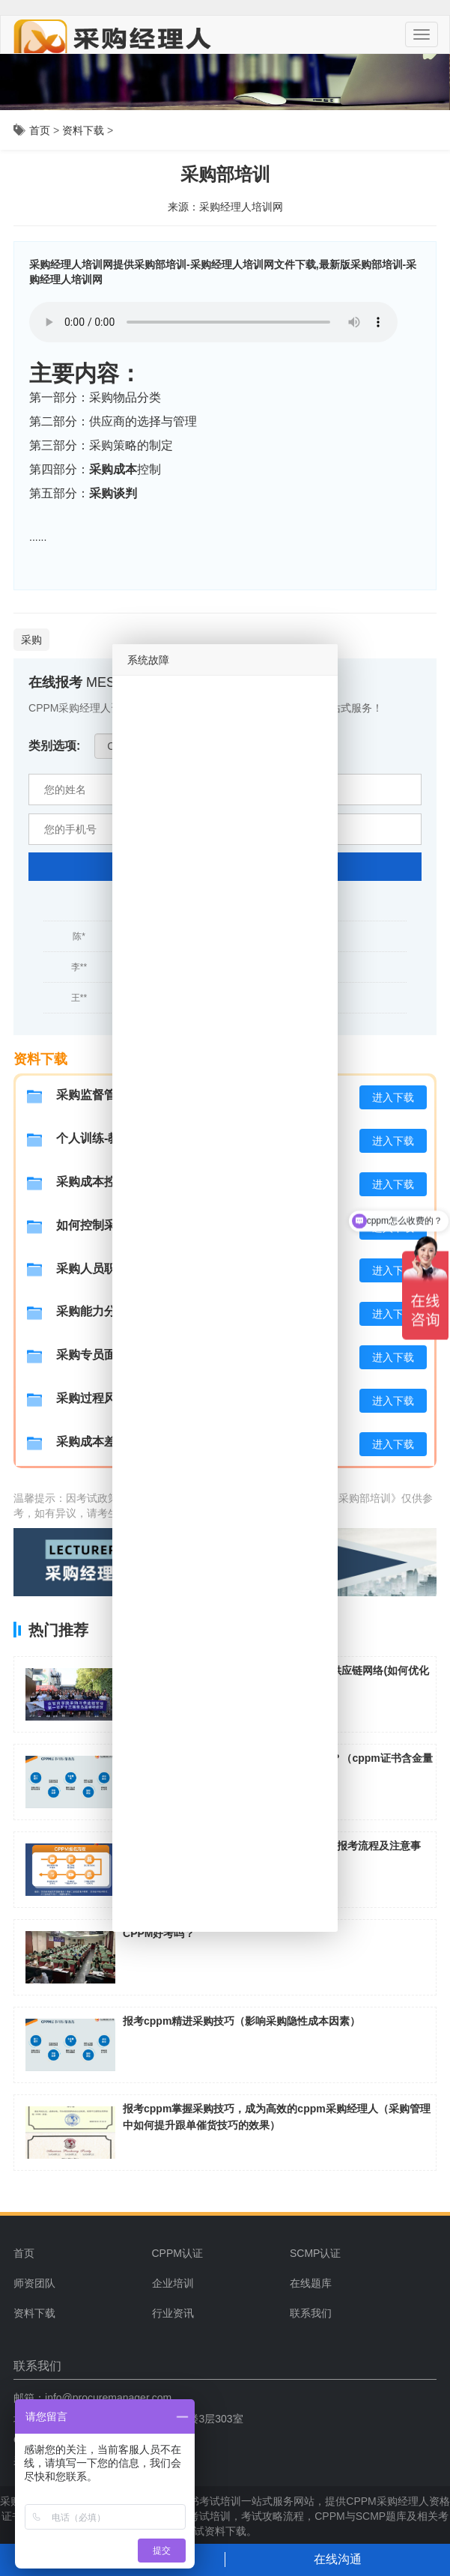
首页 (39, 130)
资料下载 (83, 130)
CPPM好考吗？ (159, 1933)
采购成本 (113, 469)
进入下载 (393, 1097)
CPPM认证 (177, 2253)
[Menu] (421, 34)
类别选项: (54, 745)
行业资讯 (173, 2313)
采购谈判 (113, 493)
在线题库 (311, 2283)
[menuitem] (215, 2253)
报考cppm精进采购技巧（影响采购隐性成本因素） (241, 2021)
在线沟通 (338, 2559)
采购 (31, 640)
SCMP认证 (315, 2253)
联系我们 (311, 2313)
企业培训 (173, 2283)
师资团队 (34, 2283)
